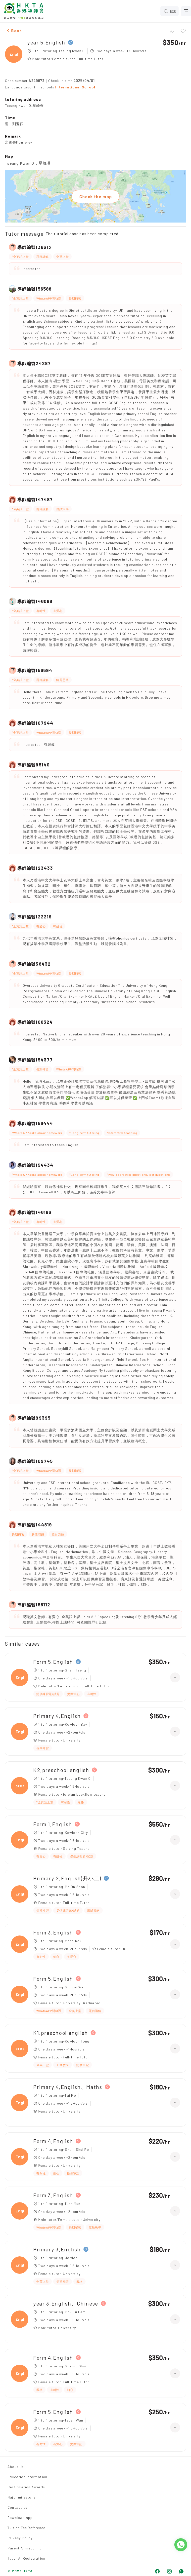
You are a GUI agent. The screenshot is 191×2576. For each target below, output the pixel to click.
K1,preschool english (60, 2033)
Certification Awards (26, 2487)
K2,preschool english (61, 1770)
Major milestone (21, 2497)
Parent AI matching (24, 2548)
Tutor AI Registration (26, 2558)
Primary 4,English (57, 1716)
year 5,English (46, 42)
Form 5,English (53, 1662)
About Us (15, 2466)
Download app (20, 2517)
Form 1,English (52, 1824)
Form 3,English (53, 1932)
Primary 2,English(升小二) (67, 1878)
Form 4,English (53, 2141)
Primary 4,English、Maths (67, 2087)
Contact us (17, 2507)
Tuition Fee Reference (26, 2528)
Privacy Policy (20, 2538)
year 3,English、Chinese (65, 2303)
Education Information (27, 2477)
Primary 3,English (57, 2249)
